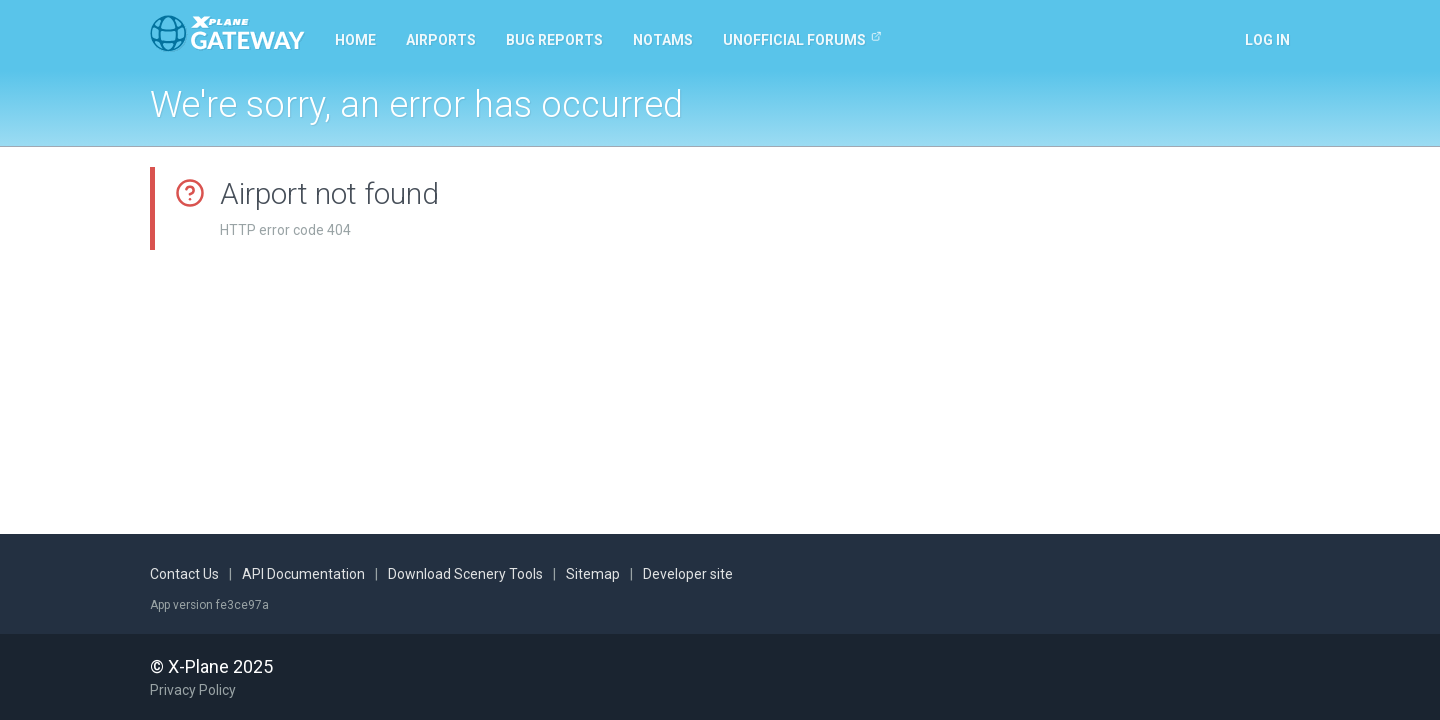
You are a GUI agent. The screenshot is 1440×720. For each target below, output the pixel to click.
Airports (441, 40)
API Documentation (303, 574)
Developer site (688, 574)
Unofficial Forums (802, 39)
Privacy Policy (193, 690)
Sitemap (593, 574)
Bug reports (554, 40)
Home (355, 40)
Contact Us (184, 574)
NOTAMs (663, 40)
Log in (1267, 40)
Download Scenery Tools (465, 574)
